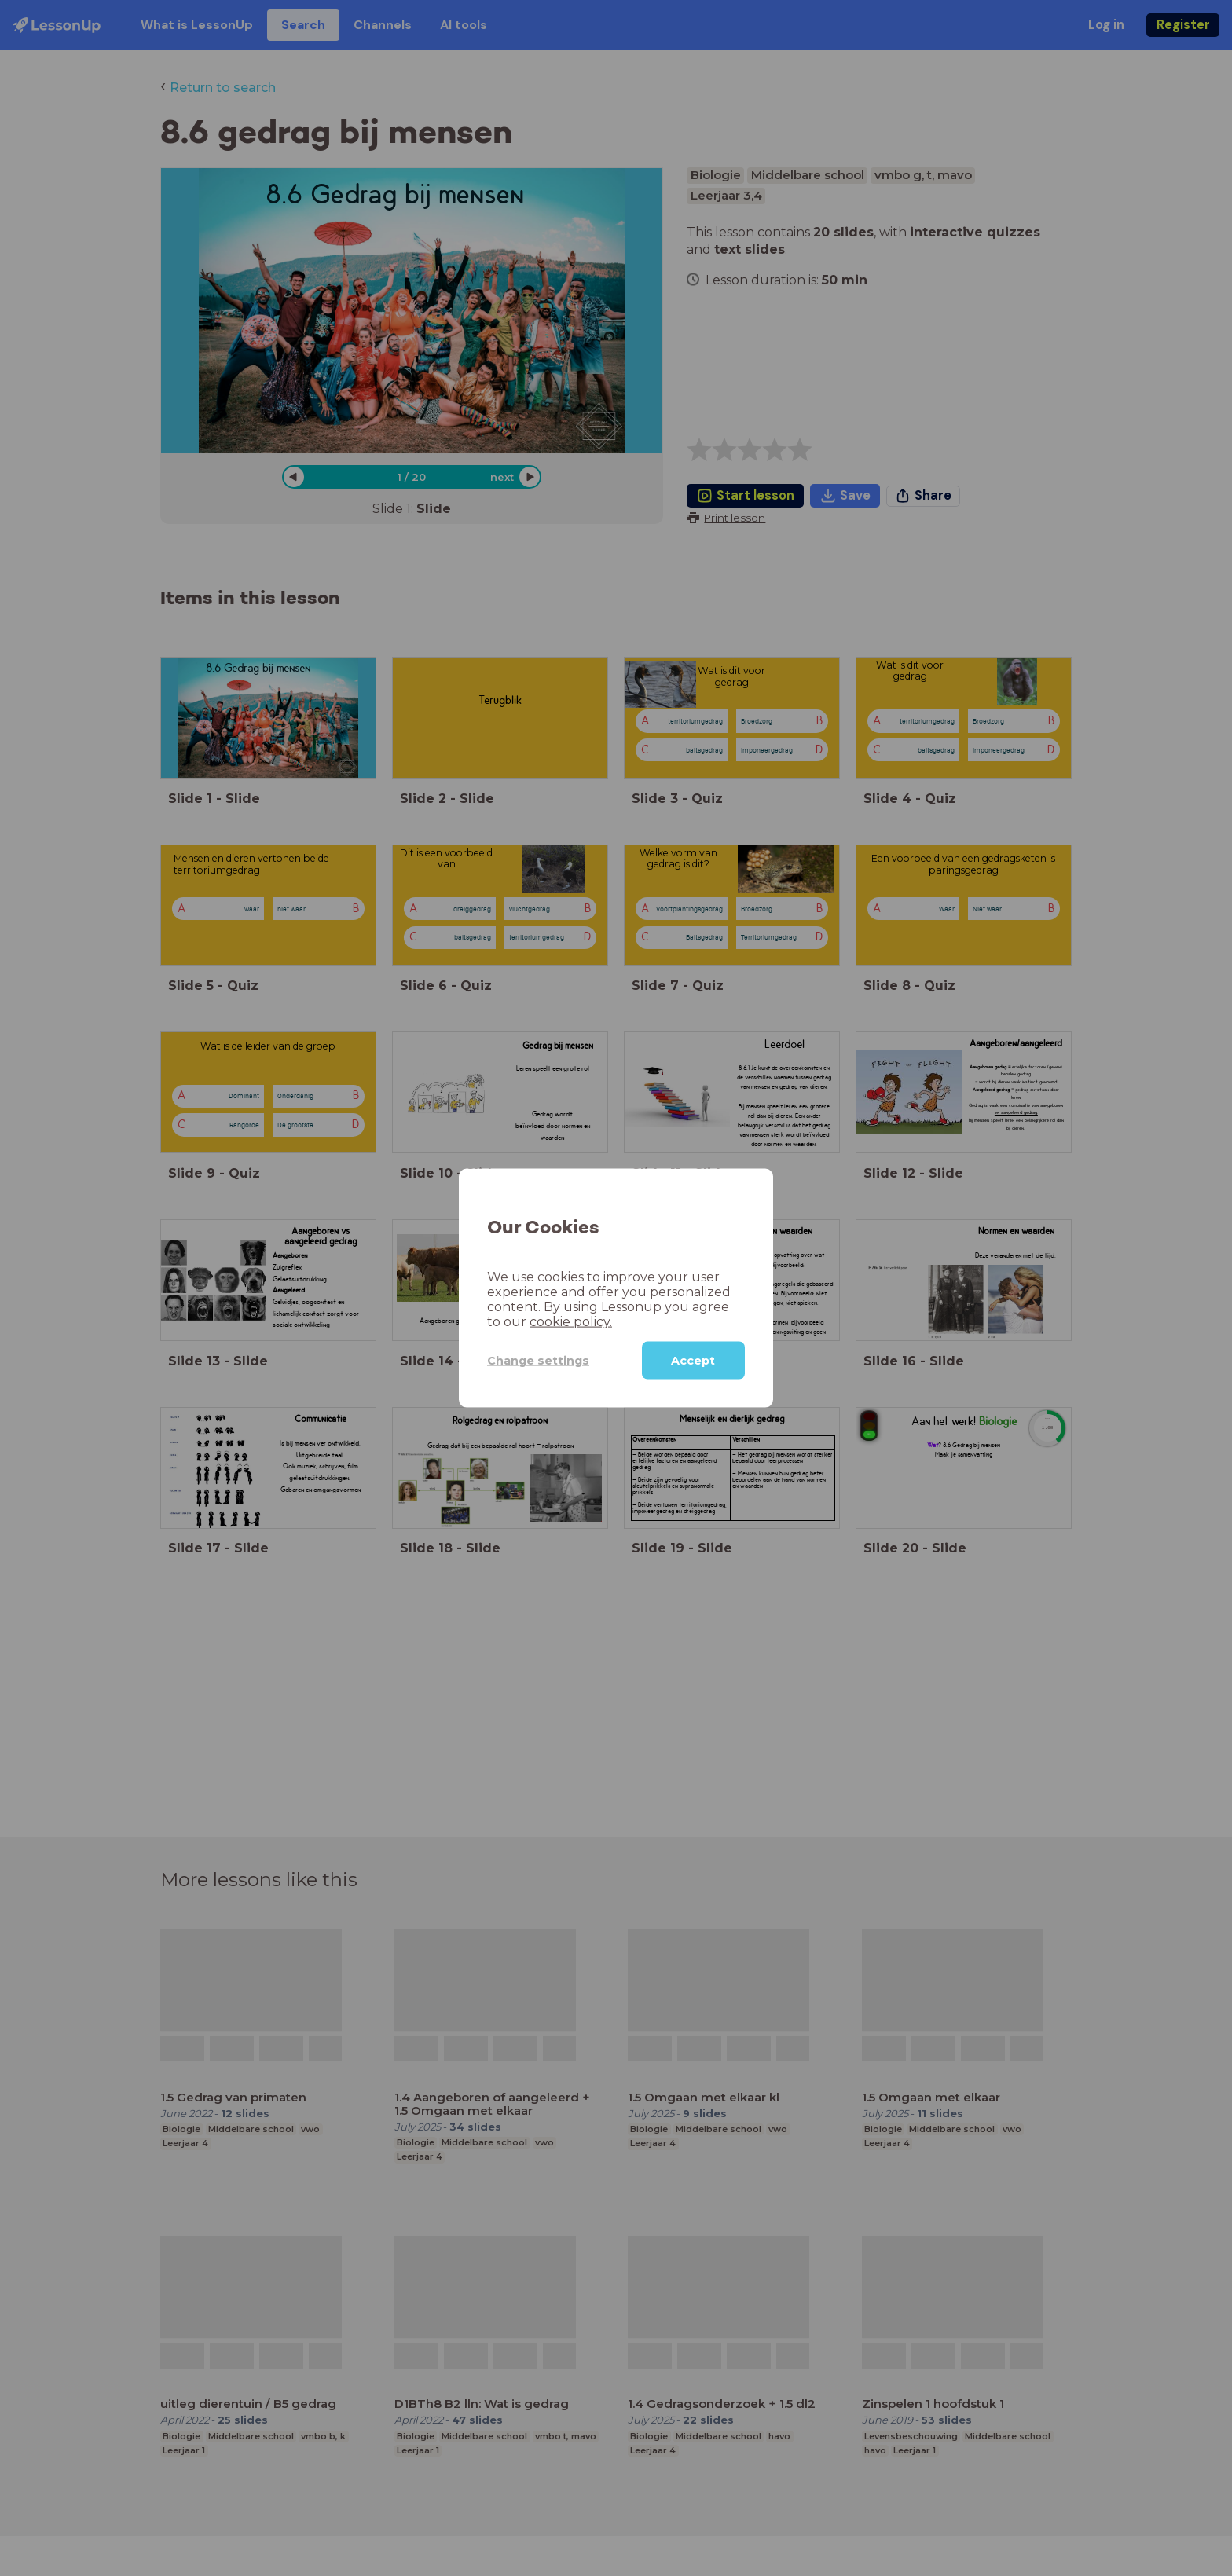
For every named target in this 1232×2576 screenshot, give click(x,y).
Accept (693, 1361)
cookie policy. (571, 1321)
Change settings (538, 1360)
